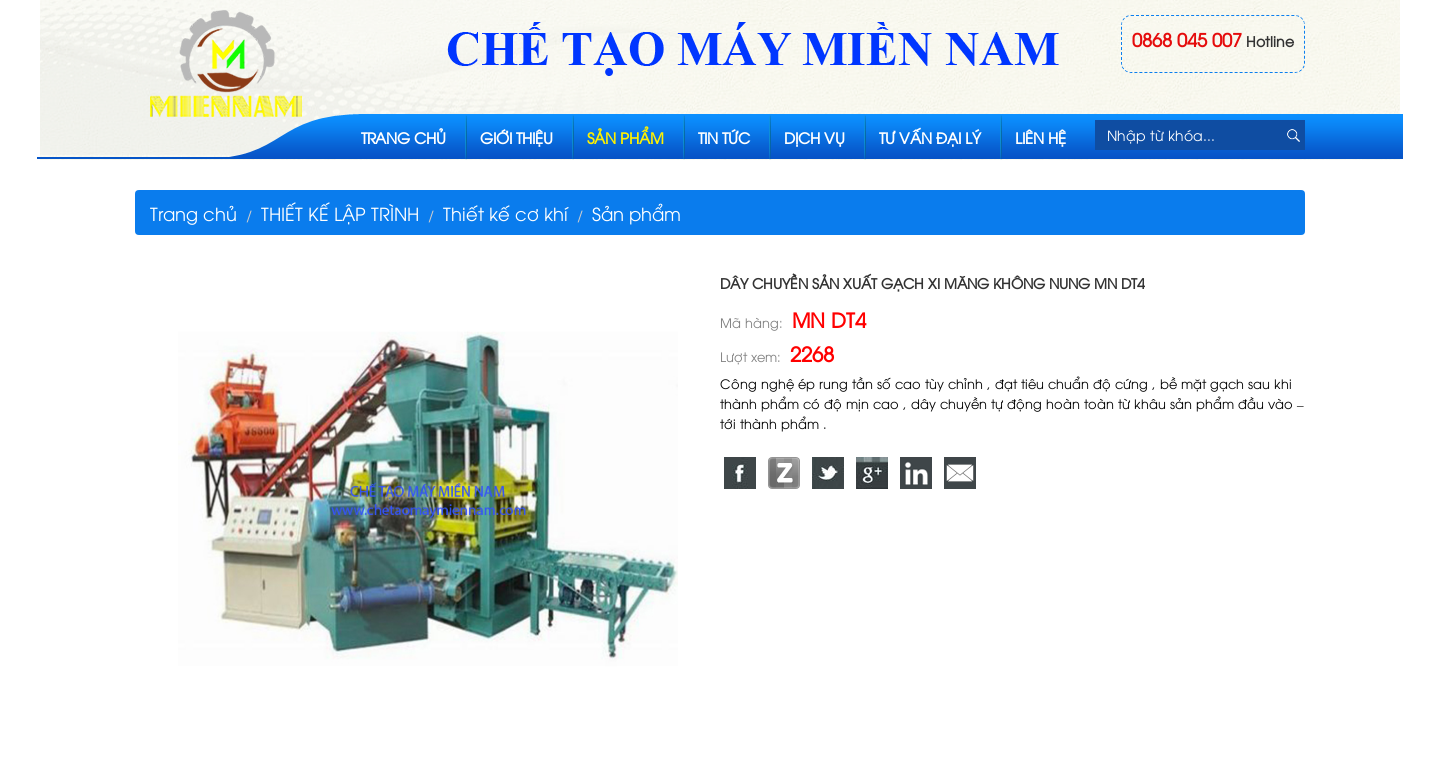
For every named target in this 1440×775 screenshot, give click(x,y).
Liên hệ (1040, 137)
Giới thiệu (516, 137)
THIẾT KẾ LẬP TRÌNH (340, 212)
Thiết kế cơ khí (505, 212)
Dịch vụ (814, 137)
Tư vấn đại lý (930, 137)
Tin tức (724, 137)
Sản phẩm (625, 137)
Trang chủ (403, 137)
